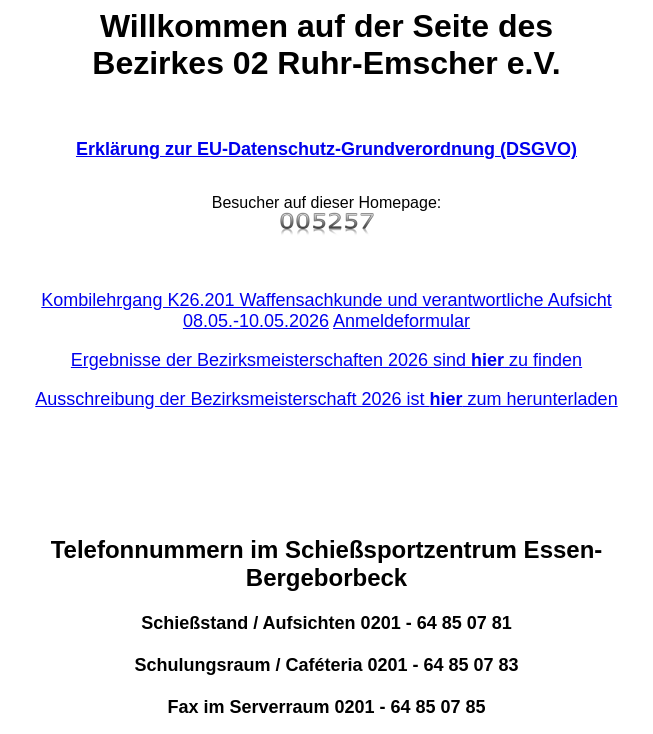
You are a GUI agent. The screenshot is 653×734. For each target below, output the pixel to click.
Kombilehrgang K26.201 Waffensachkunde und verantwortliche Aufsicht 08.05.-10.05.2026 (326, 310)
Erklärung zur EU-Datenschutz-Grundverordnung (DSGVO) (326, 149)
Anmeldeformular (401, 321)
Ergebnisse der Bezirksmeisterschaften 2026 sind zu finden (326, 360)
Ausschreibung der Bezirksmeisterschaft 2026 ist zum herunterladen (326, 399)
